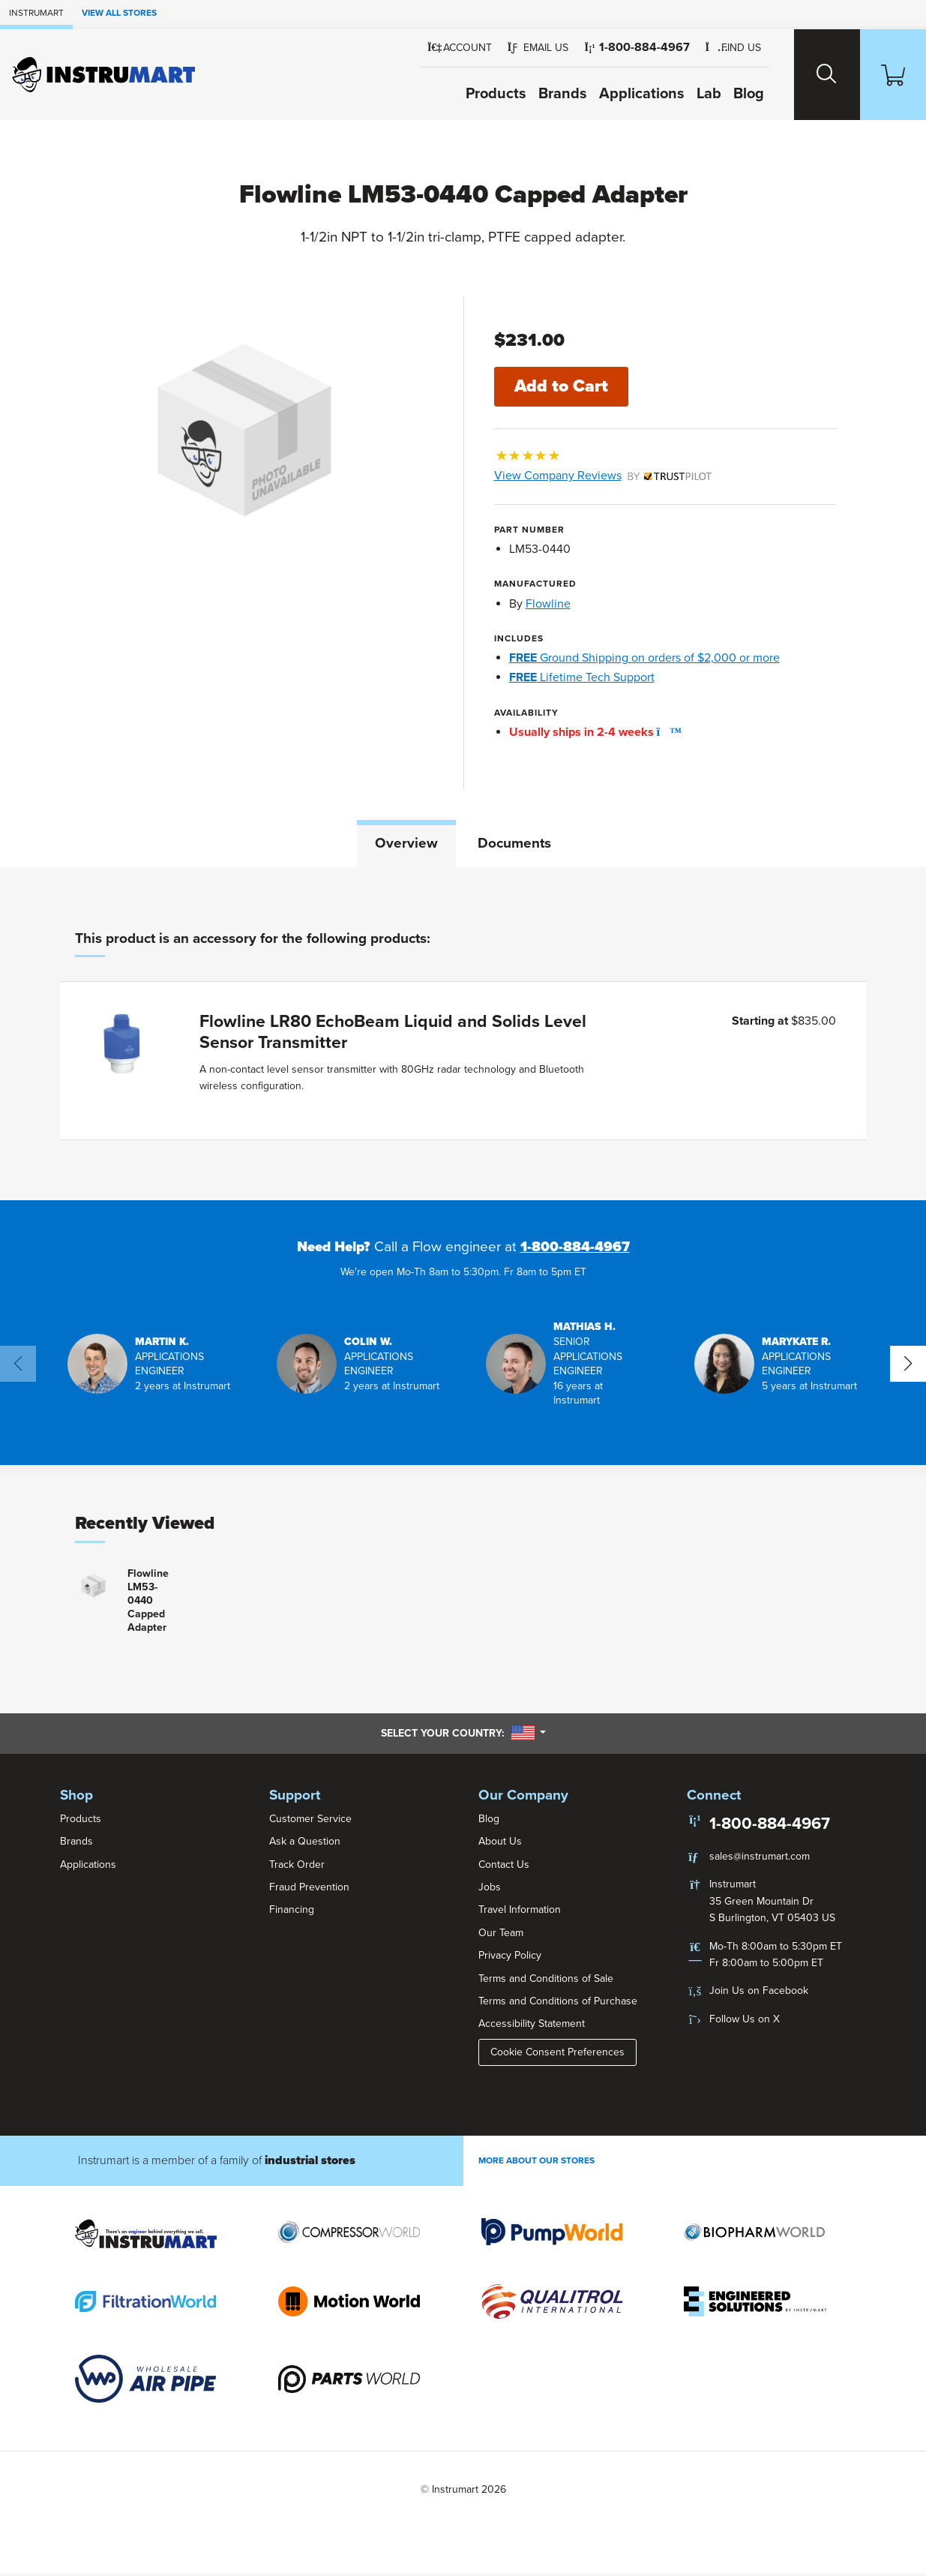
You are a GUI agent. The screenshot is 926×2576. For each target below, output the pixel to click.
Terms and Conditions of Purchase (557, 2003)
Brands (547, 94)
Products (481, 94)
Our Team (500, 1935)
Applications (627, 94)
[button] (523, 48)
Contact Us (503, 1866)
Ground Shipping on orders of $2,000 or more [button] (644, 658)
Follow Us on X (744, 2021)
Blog (733, 94)
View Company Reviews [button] (603, 476)
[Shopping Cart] (889, 74)
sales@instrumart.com (759, 1858)
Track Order (297, 1866)
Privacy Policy (509, 1957)
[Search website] (816, 74)
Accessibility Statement (531, 2025)
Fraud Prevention (309, 1889)
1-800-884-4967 (575, 1249)
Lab (694, 94)
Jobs (489, 1889)
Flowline (548, 604)
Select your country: (463, 1735)
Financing (291, 1911)
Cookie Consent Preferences (557, 2054)
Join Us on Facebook (758, 1992)
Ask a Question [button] (304, 1843)
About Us (500, 1843)
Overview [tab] (406, 844)
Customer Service (310, 1821)
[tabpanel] (463, 1035)
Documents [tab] (514, 844)
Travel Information (519, 1911)
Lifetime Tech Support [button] (582, 678)
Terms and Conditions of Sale (545, 1980)
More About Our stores (536, 2162)
